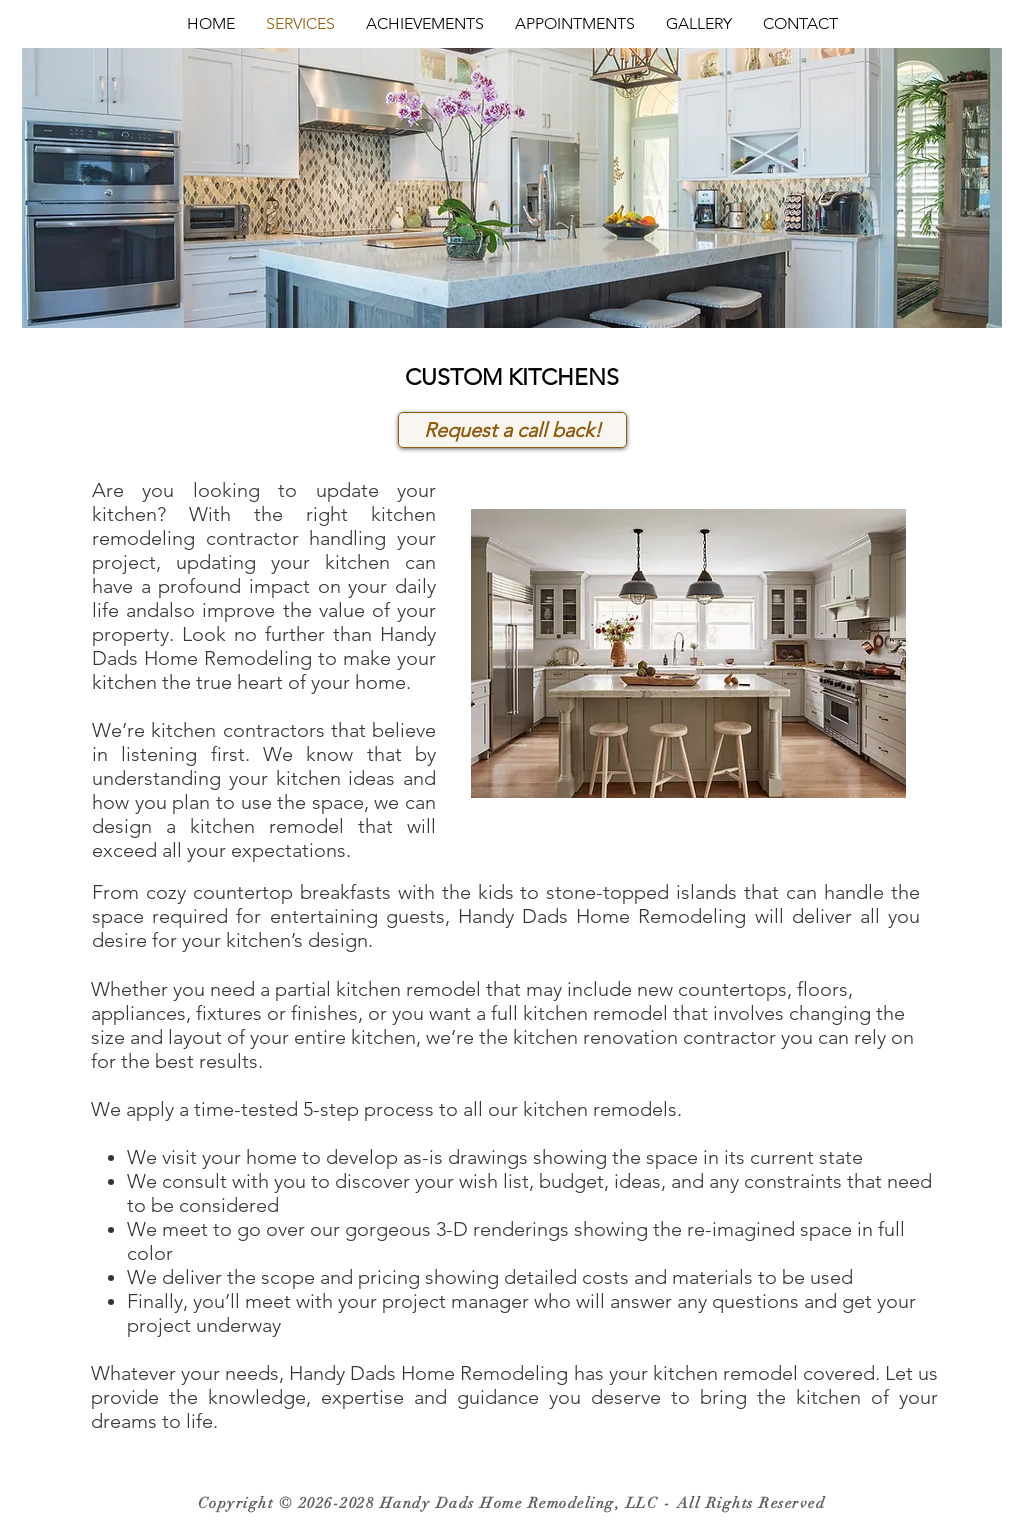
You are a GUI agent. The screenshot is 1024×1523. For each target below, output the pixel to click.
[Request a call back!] (512, 430)
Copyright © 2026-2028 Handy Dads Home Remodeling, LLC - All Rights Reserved (512, 1503)
